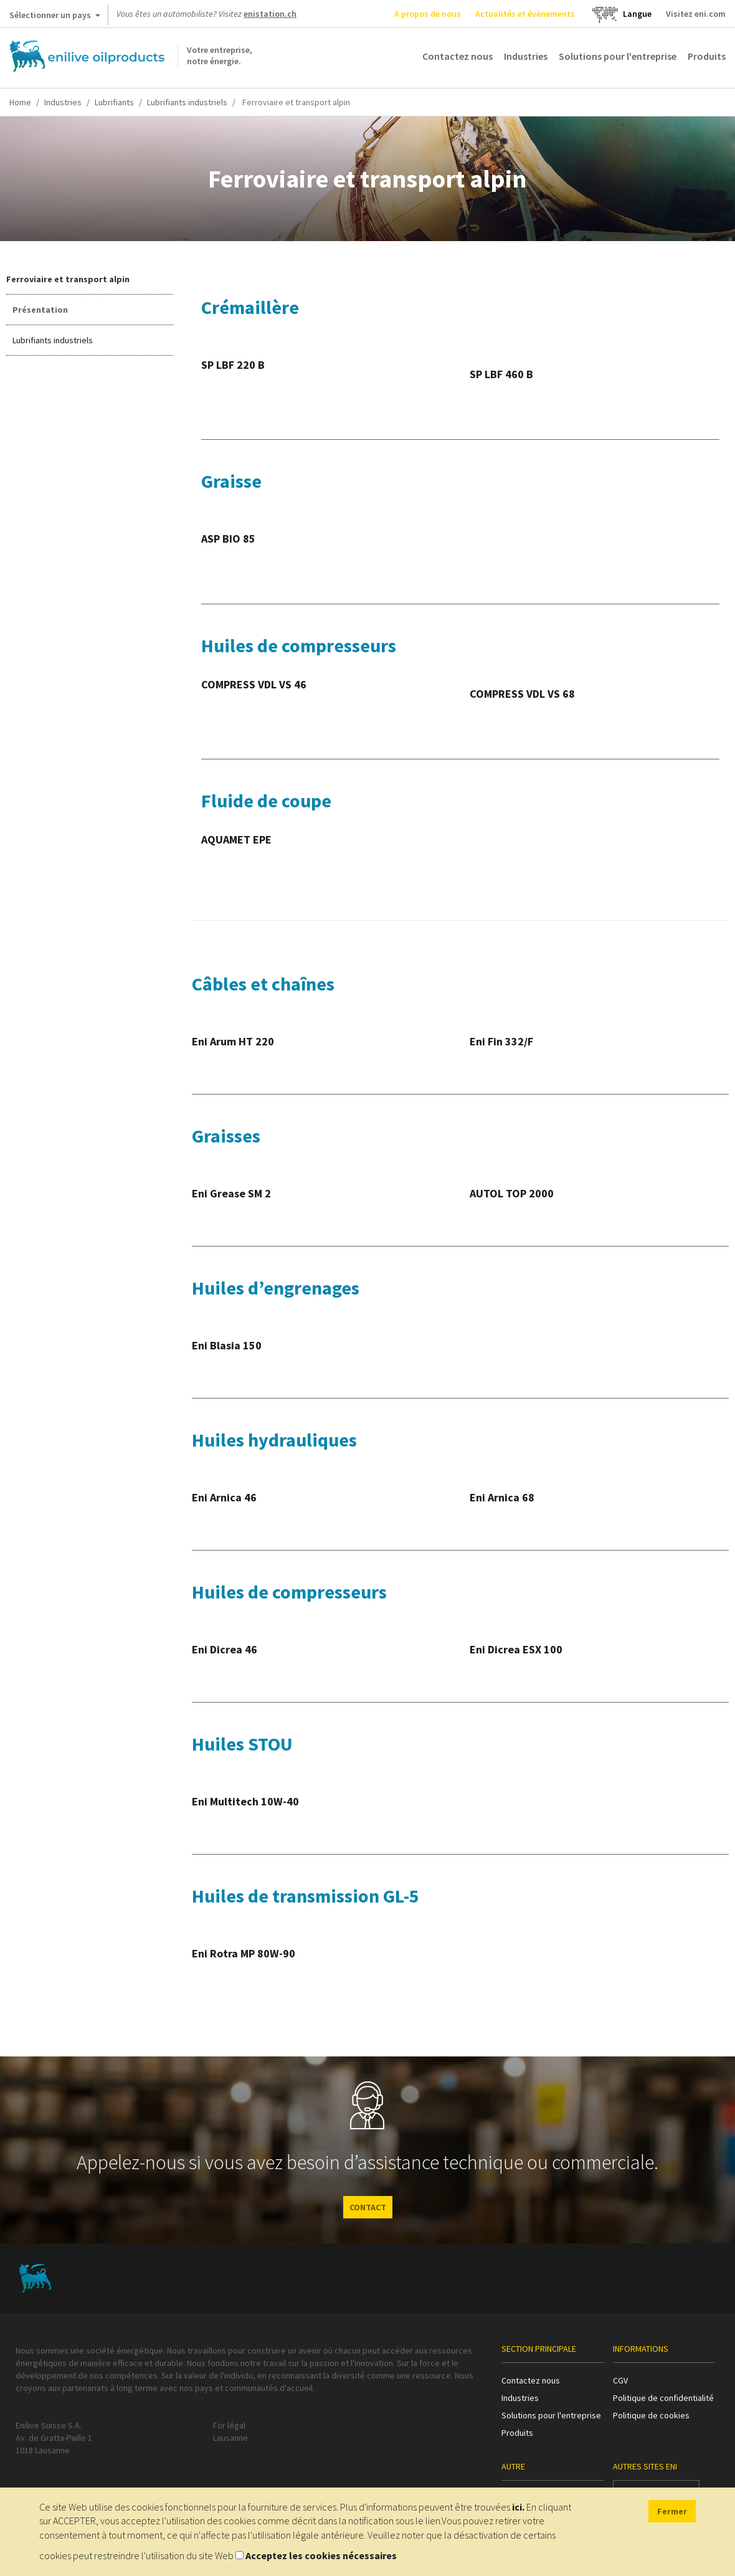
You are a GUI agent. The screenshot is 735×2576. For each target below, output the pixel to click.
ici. (518, 2507)
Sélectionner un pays (54, 17)
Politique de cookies (651, 2415)
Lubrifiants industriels (187, 102)
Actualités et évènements (525, 13)
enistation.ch (270, 13)
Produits (707, 56)
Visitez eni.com (696, 13)
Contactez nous (457, 56)
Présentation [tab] (40, 309)
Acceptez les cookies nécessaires (321, 2555)
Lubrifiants (114, 102)
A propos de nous (427, 13)
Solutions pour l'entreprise (617, 56)
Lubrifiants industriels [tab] (52, 340)
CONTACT (367, 2207)
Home (20, 102)
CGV (620, 2380)
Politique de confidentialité (663, 2397)
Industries (526, 56)
